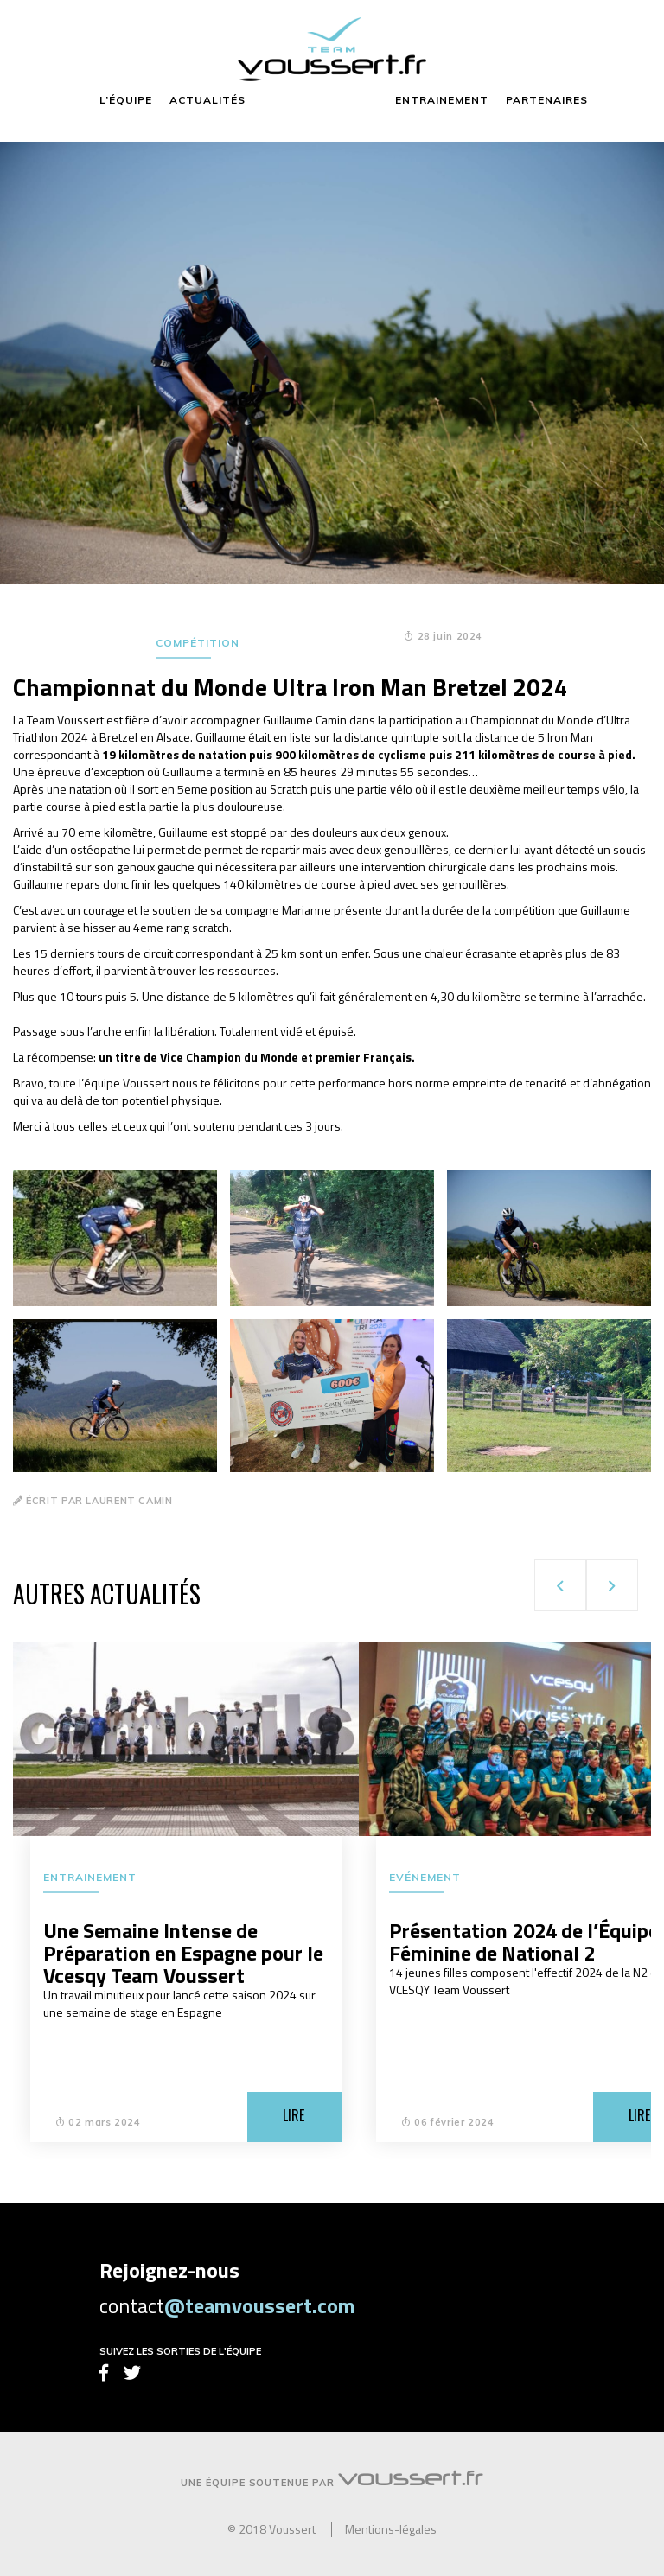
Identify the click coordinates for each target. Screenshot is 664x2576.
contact (227, 2305)
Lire (293, 2115)
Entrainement (90, 1877)
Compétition (197, 642)
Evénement (425, 1877)
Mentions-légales (391, 2529)
